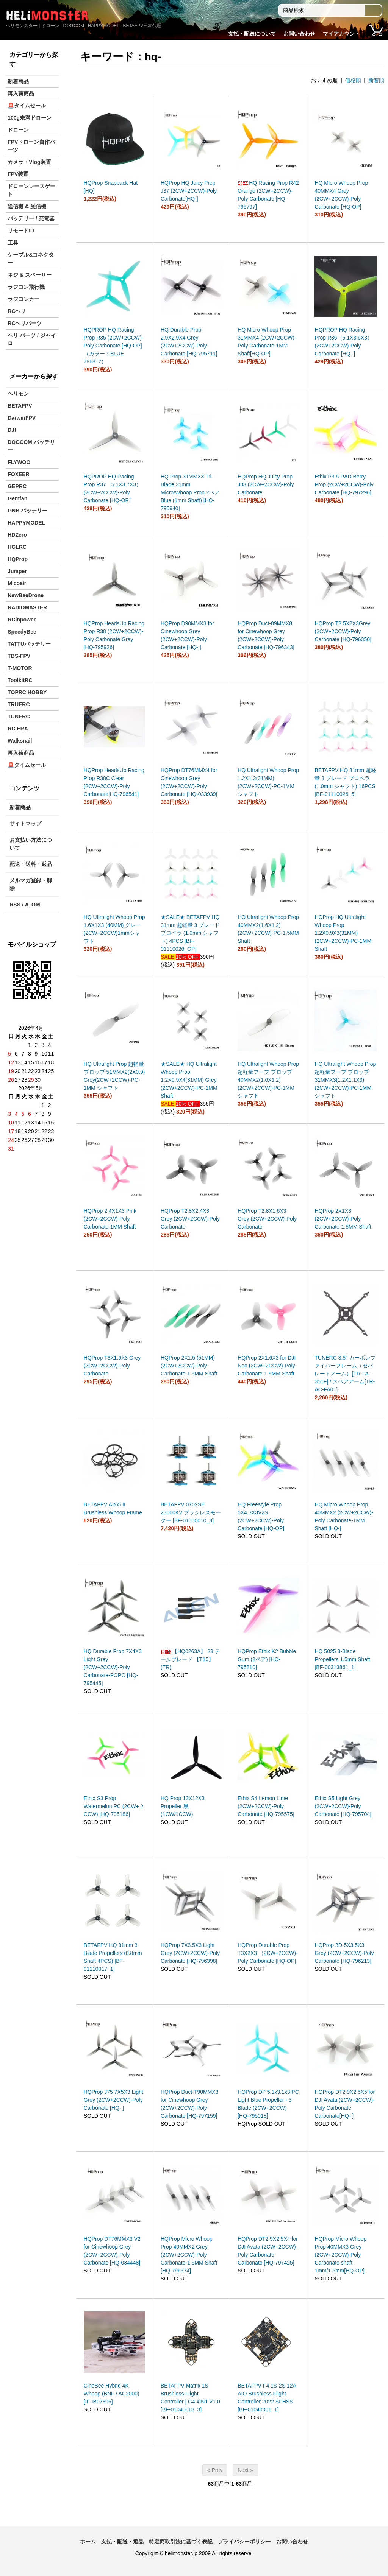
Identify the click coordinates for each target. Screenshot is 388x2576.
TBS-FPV (19, 656)
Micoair (17, 583)
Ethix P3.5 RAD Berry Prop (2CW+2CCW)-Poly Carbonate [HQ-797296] (343, 484)
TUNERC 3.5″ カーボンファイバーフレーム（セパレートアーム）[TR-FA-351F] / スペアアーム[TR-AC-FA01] (344, 1373)
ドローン (18, 130)
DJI (12, 430)
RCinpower (22, 620)
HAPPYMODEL (26, 523)
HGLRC (17, 547)
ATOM (32, 905)
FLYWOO (19, 462)
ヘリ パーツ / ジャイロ (32, 339)
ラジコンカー (23, 299)
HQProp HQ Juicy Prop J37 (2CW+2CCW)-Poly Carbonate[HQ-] (189, 191)
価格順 (353, 80)
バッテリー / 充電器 (31, 218)
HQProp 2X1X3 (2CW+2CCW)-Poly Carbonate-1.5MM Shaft (342, 1219)
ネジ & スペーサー (30, 275)
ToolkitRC (20, 680)
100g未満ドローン (30, 118)
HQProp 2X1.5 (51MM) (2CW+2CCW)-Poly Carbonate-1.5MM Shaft (189, 1366)
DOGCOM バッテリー (31, 446)
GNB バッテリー (27, 511)
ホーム (88, 2542)
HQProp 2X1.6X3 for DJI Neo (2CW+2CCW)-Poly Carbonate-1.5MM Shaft (267, 1366)
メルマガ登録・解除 (30, 884)
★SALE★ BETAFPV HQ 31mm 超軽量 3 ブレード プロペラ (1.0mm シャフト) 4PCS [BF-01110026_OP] (190, 933)
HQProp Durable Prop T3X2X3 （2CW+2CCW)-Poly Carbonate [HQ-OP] (267, 1953)
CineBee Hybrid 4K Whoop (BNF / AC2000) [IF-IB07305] (111, 2394)
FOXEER (19, 474)
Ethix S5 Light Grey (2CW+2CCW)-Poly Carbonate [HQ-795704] (342, 1806)
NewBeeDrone (26, 595)
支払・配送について (252, 34)
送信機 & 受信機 (27, 206)
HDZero (17, 535)
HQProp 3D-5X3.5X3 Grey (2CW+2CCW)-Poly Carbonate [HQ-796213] (344, 1953)
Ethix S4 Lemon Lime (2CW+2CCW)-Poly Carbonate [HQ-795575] (266, 1806)
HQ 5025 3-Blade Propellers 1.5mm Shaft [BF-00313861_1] (342, 1659)
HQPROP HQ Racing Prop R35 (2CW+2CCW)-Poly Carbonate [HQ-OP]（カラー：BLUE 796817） (114, 345)
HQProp (18, 559)
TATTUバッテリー (29, 644)
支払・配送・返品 (122, 2542)
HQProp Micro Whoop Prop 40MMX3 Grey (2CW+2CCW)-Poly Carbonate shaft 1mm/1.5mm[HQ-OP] (340, 2255)
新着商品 (18, 81)
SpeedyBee (22, 632)
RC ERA (18, 729)
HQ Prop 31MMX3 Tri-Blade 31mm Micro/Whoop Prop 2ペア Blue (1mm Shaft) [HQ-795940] (190, 492)
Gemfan (17, 498)
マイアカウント (341, 34)
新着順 (376, 80)
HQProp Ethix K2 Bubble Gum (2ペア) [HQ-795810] (267, 1659)
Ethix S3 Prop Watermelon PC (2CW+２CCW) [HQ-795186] (114, 1806)
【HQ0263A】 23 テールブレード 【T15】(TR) (190, 1659)
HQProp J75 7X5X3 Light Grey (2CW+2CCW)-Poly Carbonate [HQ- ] (113, 2100)
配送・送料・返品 (30, 864)
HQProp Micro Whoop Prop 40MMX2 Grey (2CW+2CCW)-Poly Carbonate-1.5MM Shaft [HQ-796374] (189, 2255)
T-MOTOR (20, 668)
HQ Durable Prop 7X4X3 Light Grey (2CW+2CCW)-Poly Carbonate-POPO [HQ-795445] (113, 1667)
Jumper (17, 571)
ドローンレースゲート (31, 190)
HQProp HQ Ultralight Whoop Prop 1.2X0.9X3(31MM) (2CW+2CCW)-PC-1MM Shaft (342, 933)
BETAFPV (20, 406)
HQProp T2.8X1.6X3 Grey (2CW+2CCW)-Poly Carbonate (267, 1219)
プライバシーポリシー (244, 2542)
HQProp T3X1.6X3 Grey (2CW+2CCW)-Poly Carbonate (112, 1366)
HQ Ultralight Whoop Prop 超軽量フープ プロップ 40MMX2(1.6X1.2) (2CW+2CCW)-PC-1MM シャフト (268, 1080)
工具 (13, 243)
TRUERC (19, 704)
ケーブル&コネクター (31, 259)
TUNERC (19, 716)
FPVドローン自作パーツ (31, 146)
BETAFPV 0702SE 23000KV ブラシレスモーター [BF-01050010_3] (191, 1512)
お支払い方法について (30, 844)
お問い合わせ (299, 34)
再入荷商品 (21, 93)
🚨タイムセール (27, 106)
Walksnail (20, 741)
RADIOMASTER (27, 607)
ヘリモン (18, 394)
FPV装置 (18, 174)
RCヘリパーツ (25, 323)
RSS (14, 905)
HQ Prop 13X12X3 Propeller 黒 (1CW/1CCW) (183, 1806)
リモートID (21, 230)
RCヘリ (17, 311)
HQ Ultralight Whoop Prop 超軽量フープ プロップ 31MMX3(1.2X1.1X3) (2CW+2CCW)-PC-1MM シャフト (345, 1080)
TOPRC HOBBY (27, 692)
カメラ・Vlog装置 (29, 162)
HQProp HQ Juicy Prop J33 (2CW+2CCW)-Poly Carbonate (266, 484)
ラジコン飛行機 (26, 287)
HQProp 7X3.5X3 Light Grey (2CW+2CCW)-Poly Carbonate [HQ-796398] (190, 1953)
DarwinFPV (22, 418)
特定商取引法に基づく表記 (181, 2542)
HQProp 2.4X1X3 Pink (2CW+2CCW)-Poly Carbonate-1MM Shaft (110, 1219)
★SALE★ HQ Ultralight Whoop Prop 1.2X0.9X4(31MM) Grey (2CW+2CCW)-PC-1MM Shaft (189, 1080)
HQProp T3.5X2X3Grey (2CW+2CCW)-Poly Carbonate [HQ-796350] (342, 631)
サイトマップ (25, 824)
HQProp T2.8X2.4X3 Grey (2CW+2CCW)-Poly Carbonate (190, 1219)
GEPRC (17, 486)
